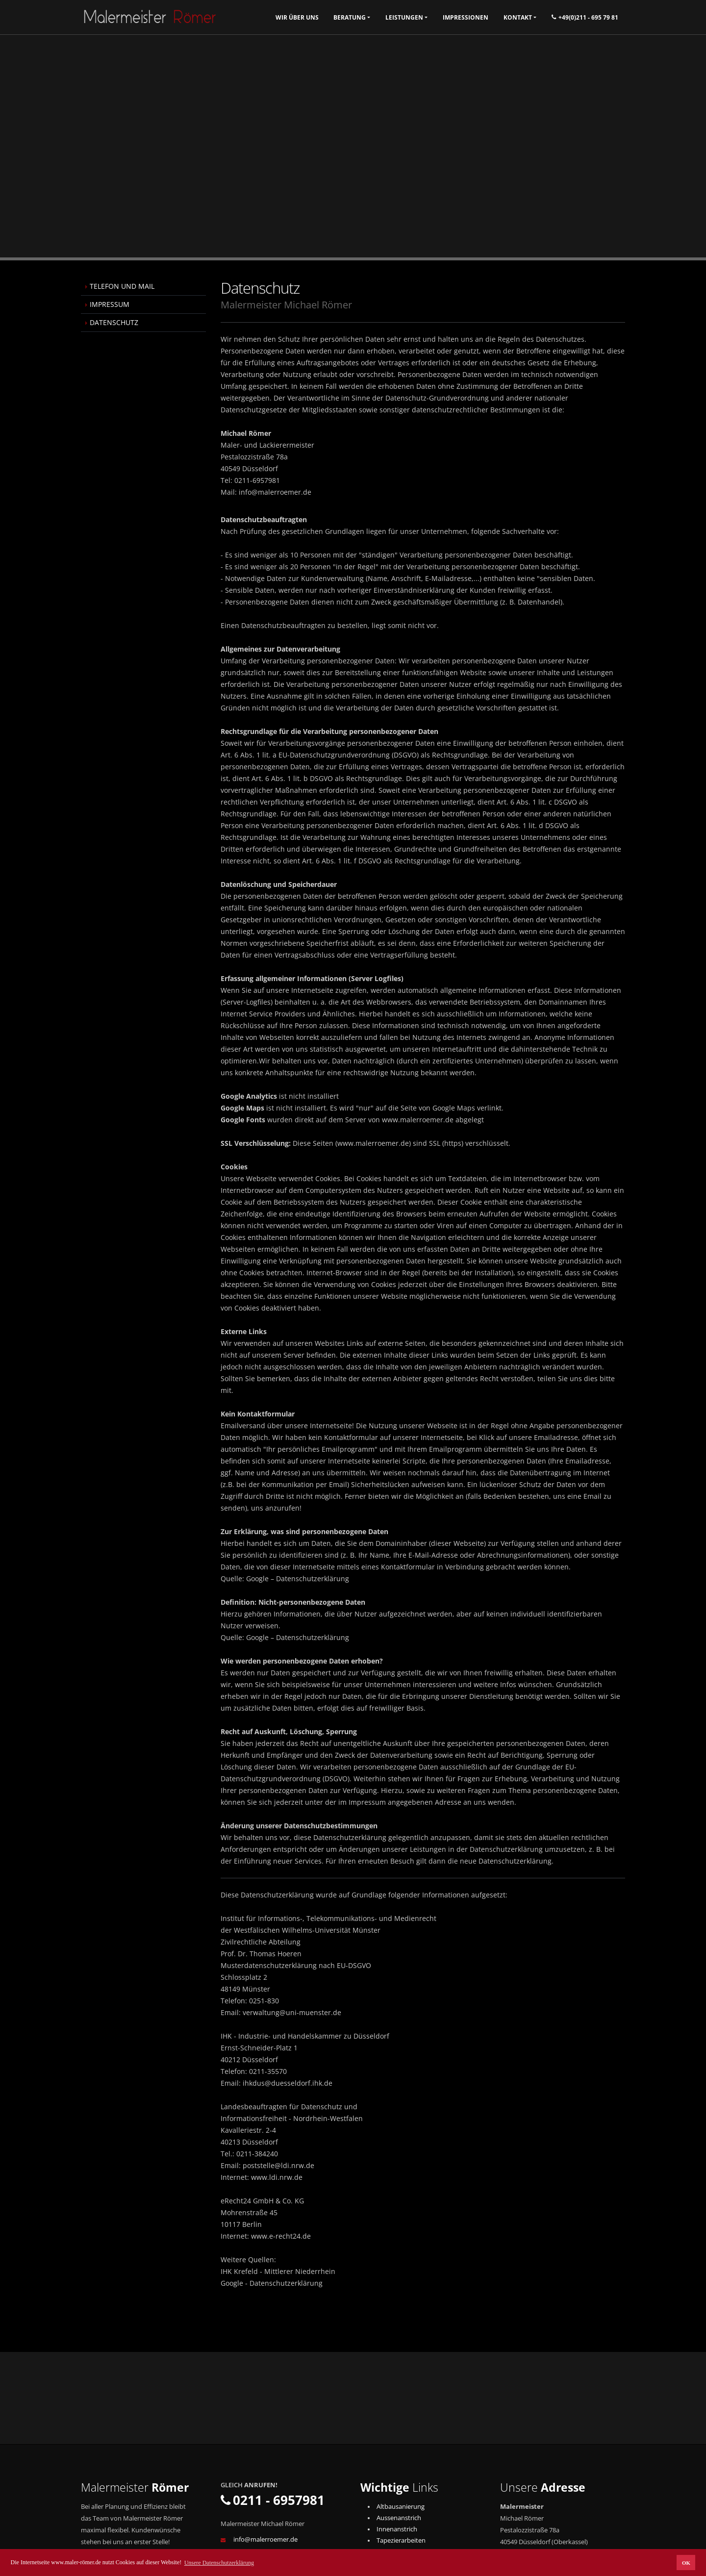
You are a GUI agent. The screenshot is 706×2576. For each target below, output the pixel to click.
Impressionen (465, 17)
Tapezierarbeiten (401, 2540)
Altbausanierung (401, 2506)
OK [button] (686, 2563)
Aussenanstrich (399, 2518)
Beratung (349, 17)
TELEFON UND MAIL (122, 286)
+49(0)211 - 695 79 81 (585, 17)
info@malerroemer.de (265, 2539)
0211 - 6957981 (273, 2500)
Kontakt (518, 17)
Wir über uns (297, 17)
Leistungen (404, 17)
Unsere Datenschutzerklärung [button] (219, 2562)
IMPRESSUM (109, 304)
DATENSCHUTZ (114, 322)
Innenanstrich (397, 2529)
